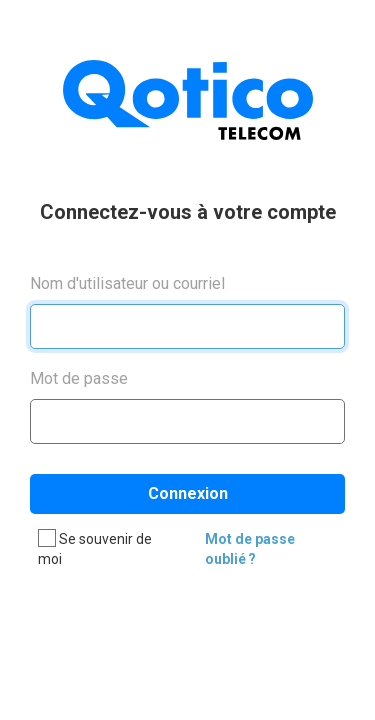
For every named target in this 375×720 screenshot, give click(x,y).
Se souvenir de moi (95, 548)
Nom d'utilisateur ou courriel (127, 283)
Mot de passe (79, 378)
